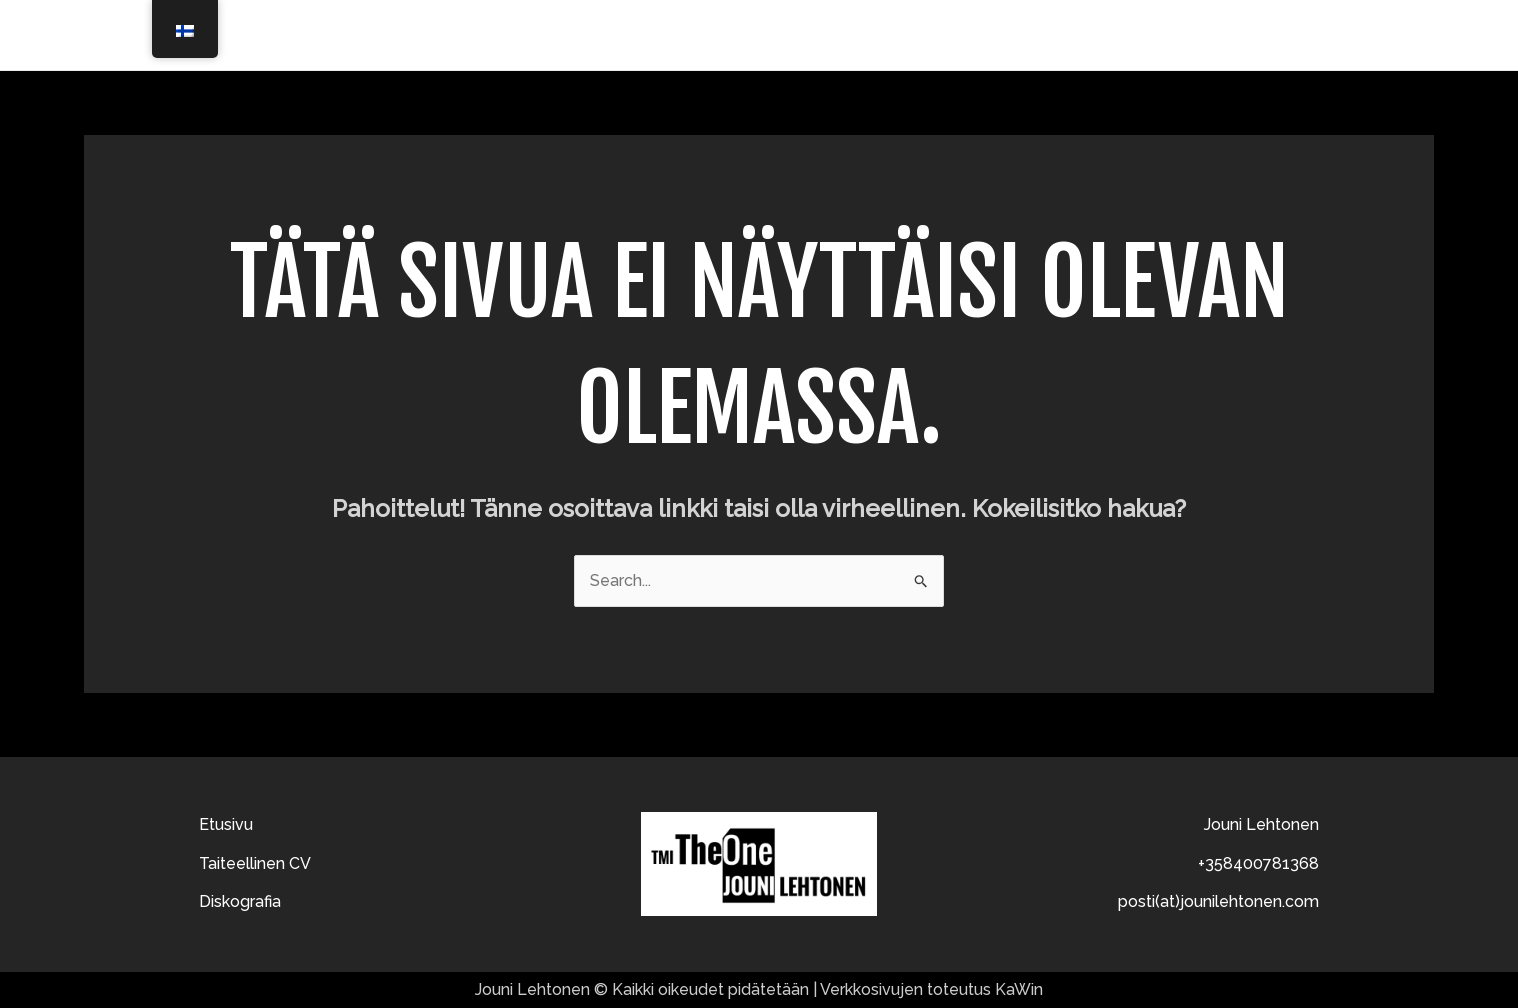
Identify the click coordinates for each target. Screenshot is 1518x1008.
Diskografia (1234, 35)
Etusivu (966, 35)
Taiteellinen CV (1092, 35)
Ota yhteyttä (1365, 35)
